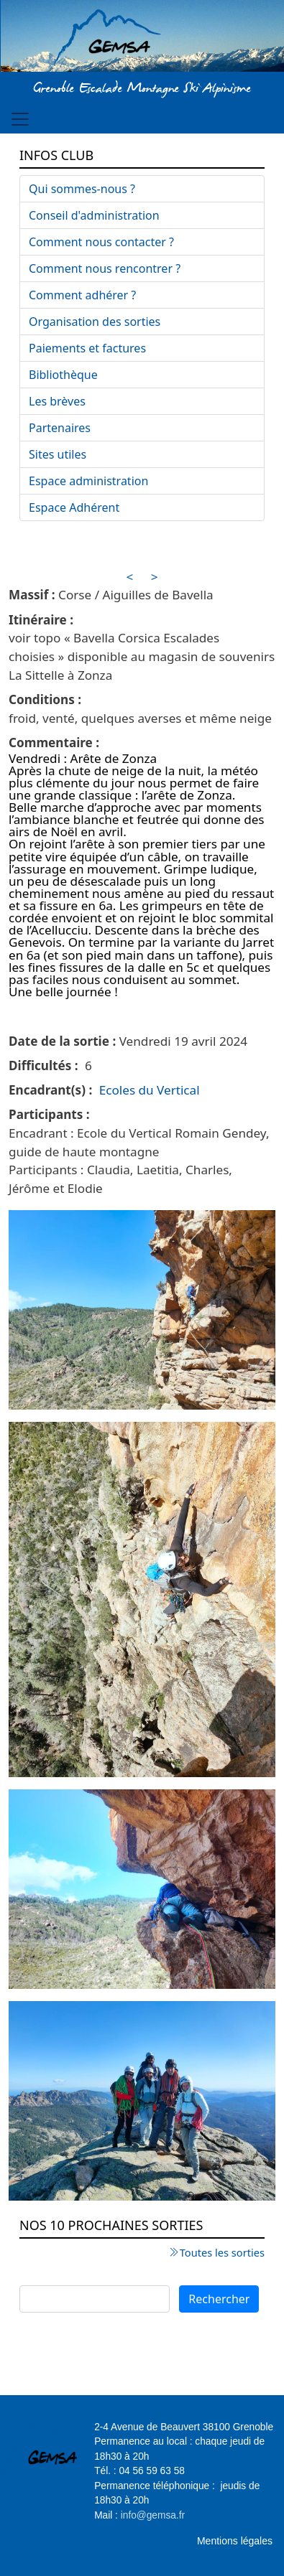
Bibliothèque (63, 375)
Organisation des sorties (94, 321)
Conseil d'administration (94, 215)
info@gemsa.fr (153, 2515)
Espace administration (88, 481)
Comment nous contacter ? (101, 242)
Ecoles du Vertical (149, 1090)
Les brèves (57, 401)
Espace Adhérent (74, 507)
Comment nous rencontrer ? (104, 268)
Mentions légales (234, 2541)
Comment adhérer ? (82, 295)
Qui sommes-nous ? (82, 189)
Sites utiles (57, 454)
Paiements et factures (87, 348)
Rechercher (218, 2299)
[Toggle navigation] (20, 119)
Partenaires (60, 428)
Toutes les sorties (222, 2252)
